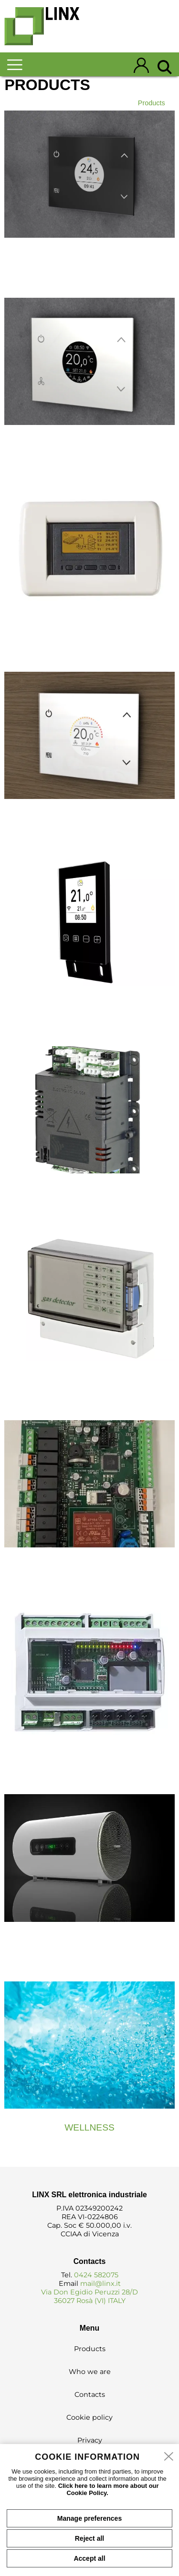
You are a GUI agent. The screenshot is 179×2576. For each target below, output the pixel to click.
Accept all (89, 2558)
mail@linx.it (100, 2283)
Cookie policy (89, 2417)
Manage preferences (89, 2518)
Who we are (90, 2371)
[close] (169, 2457)
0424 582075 (96, 2275)
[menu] (22, 65)
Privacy (89, 2440)
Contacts (89, 2394)
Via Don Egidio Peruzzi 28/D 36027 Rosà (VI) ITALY (89, 2296)
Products (151, 103)
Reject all (89, 2538)
